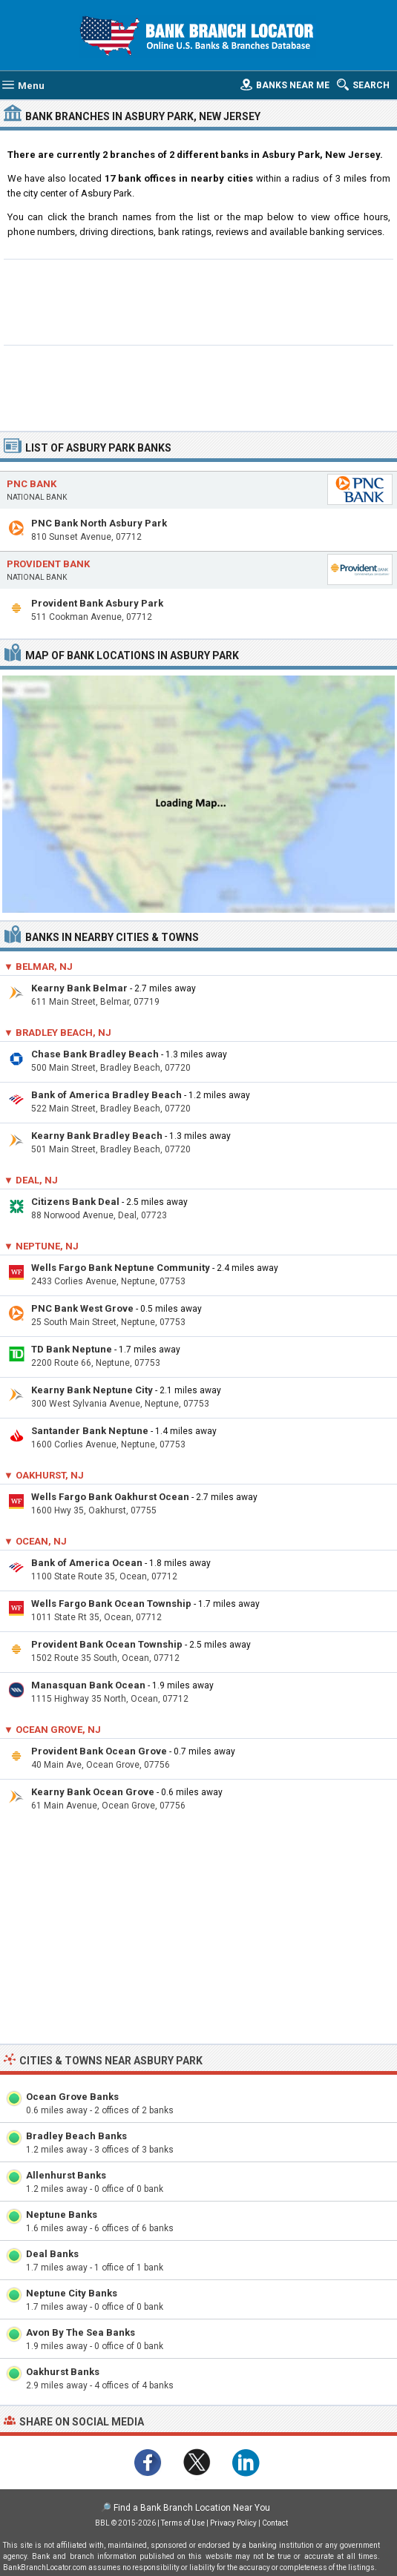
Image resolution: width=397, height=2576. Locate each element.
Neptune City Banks (71, 2293)
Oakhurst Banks (62, 2371)
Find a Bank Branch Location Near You (192, 2508)
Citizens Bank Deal (75, 1201)
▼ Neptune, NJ (41, 1246)
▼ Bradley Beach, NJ (57, 1032)
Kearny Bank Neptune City (92, 1390)
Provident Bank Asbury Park (97, 603)
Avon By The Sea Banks (80, 2332)
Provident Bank (48, 563)
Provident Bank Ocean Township (107, 1644)
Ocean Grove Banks (72, 2096)
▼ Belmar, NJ (38, 966)
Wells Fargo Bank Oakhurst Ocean (110, 1496)
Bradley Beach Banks (76, 2135)
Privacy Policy (233, 2523)
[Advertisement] (198, 300)
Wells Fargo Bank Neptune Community (120, 1267)
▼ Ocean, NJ (35, 1541)
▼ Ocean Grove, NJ (52, 1729)
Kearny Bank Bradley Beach (97, 1135)
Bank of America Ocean (86, 1562)
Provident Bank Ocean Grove (99, 1751)
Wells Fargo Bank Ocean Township (111, 1603)
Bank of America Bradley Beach (106, 1094)
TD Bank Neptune (71, 1349)
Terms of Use (183, 2523)
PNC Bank (31, 483)
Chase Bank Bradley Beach (95, 1054)
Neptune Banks (61, 2214)
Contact (275, 2523)
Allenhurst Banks (66, 2175)
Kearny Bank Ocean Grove (92, 1791)
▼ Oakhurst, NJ (44, 1475)
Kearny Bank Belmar (79, 988)
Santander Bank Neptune (89, 1430)
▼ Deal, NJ (31, 1180)
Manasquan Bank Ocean (88, 1685)
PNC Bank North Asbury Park (99, 523)
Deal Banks (52, 2253)
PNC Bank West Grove (82, 1308)
